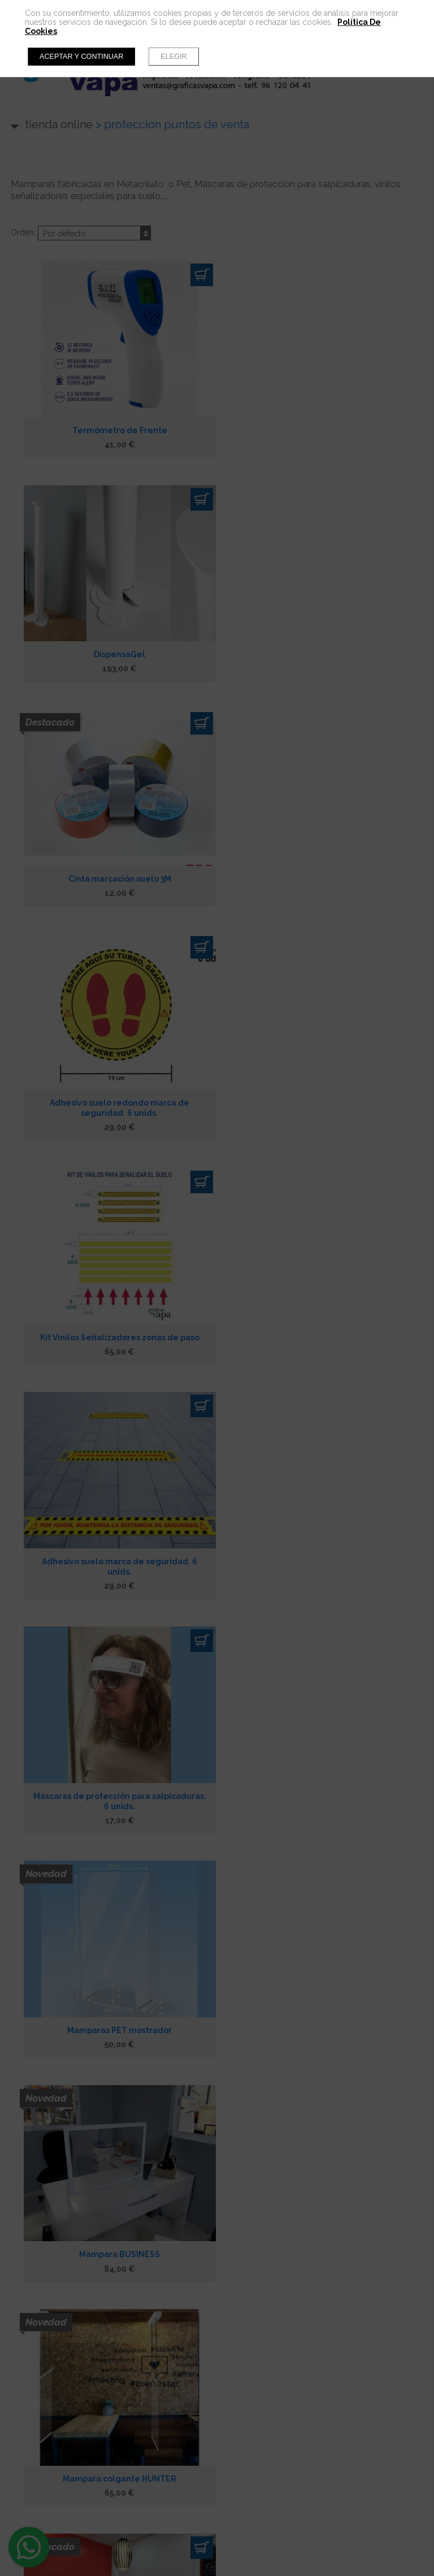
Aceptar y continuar (81, 57)
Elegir (173, 57)
